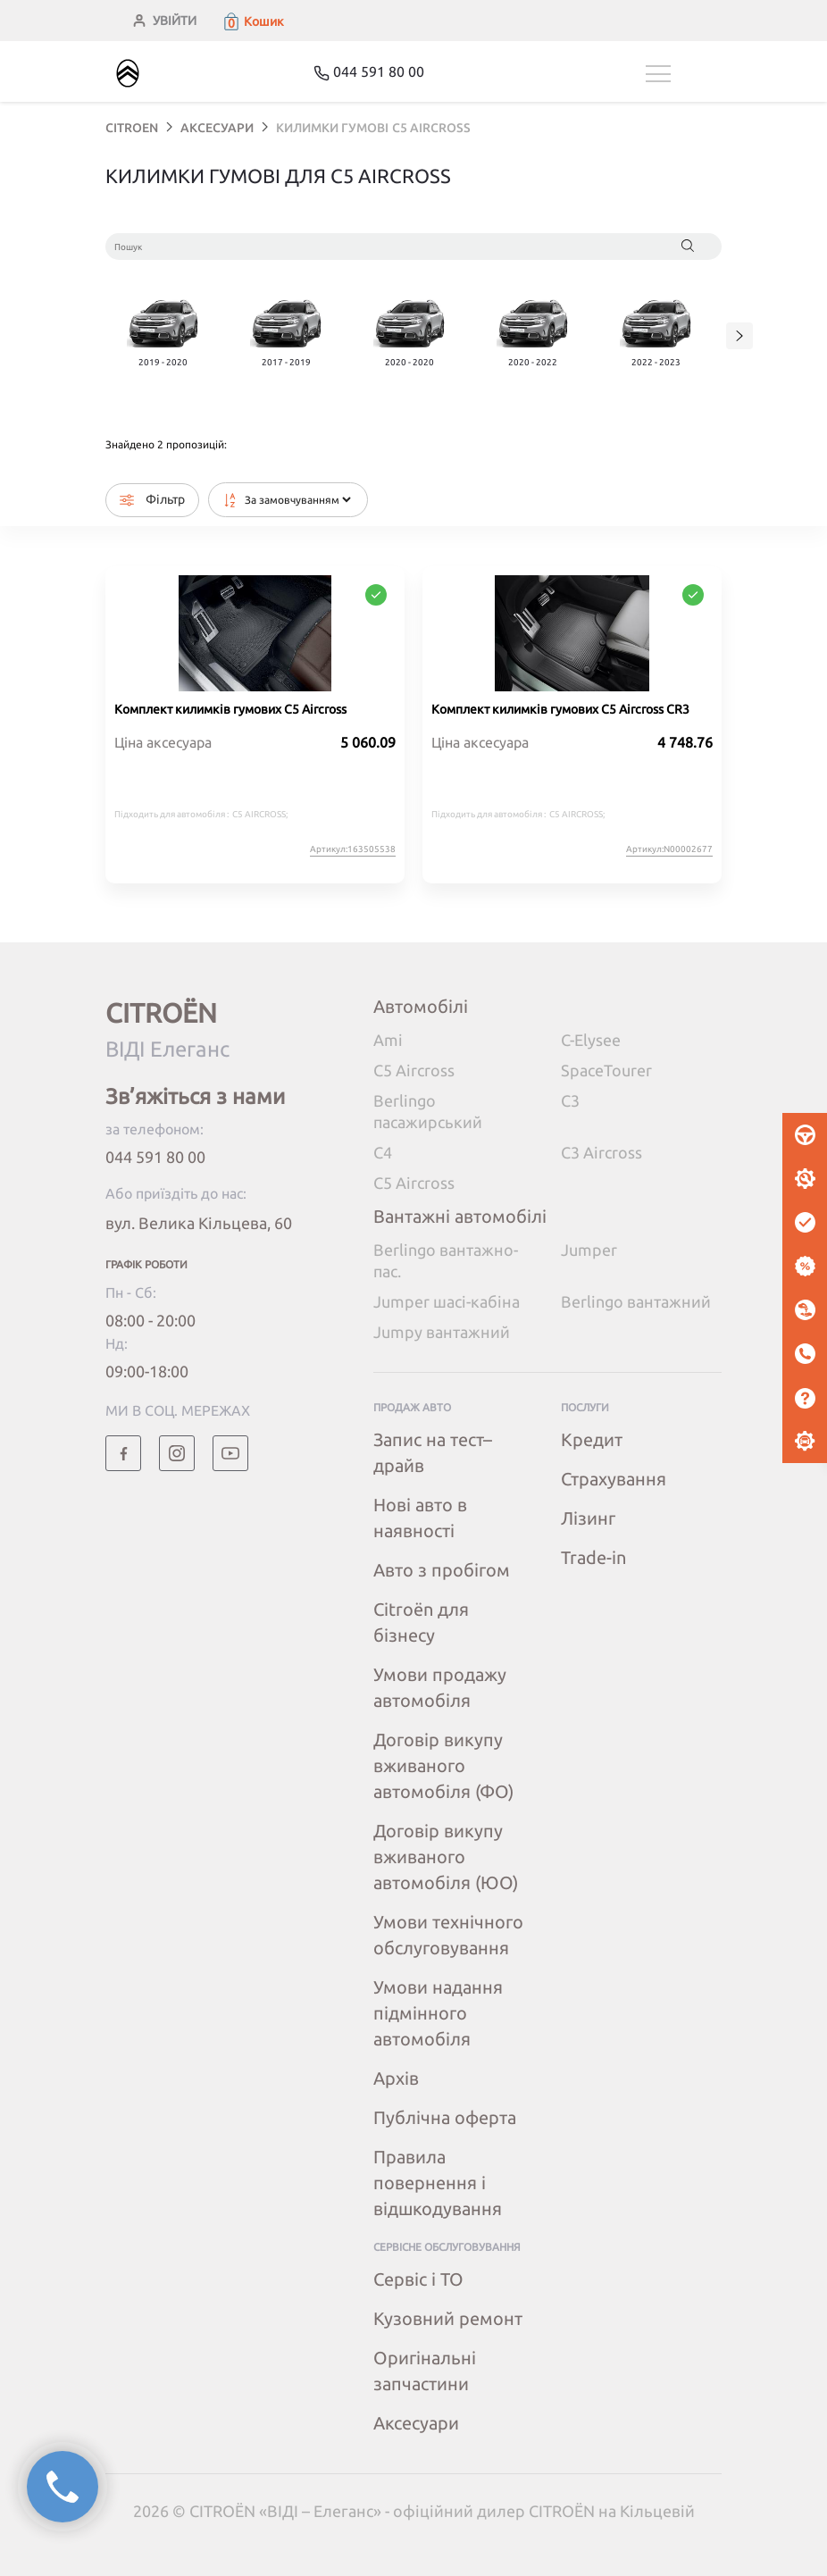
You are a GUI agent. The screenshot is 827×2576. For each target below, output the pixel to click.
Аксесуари (416, 2423)
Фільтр (152, 499)
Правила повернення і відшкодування (437, 2182)
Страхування (613, 1478)
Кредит (591, 1439)
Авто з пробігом (441, 1570)
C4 (382, 1152)
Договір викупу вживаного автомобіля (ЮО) (445, 1856)
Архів (396, 2078)
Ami (388, 1040)
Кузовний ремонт (447, 2318)
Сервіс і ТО (418, 2279)
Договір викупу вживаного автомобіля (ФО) (443, 1765)
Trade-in (593, 1557)
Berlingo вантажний (636, 1301)
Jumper (589, 1250)
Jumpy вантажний (441, 1332)
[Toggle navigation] (684, 73)
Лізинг (588, 1518)
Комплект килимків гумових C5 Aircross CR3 (560, 709)
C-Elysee (591, 1040)
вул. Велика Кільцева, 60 (198, 1223)
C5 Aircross (414, 1070)
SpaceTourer (606, 1070)
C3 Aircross (601, 1152)
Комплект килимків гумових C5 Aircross (230, 709)
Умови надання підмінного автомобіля (438, 2013)
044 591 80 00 (155, 1157)
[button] (252, 21)
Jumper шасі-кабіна (446, 1301)
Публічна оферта (444, 2117)
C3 (570, 1100)
